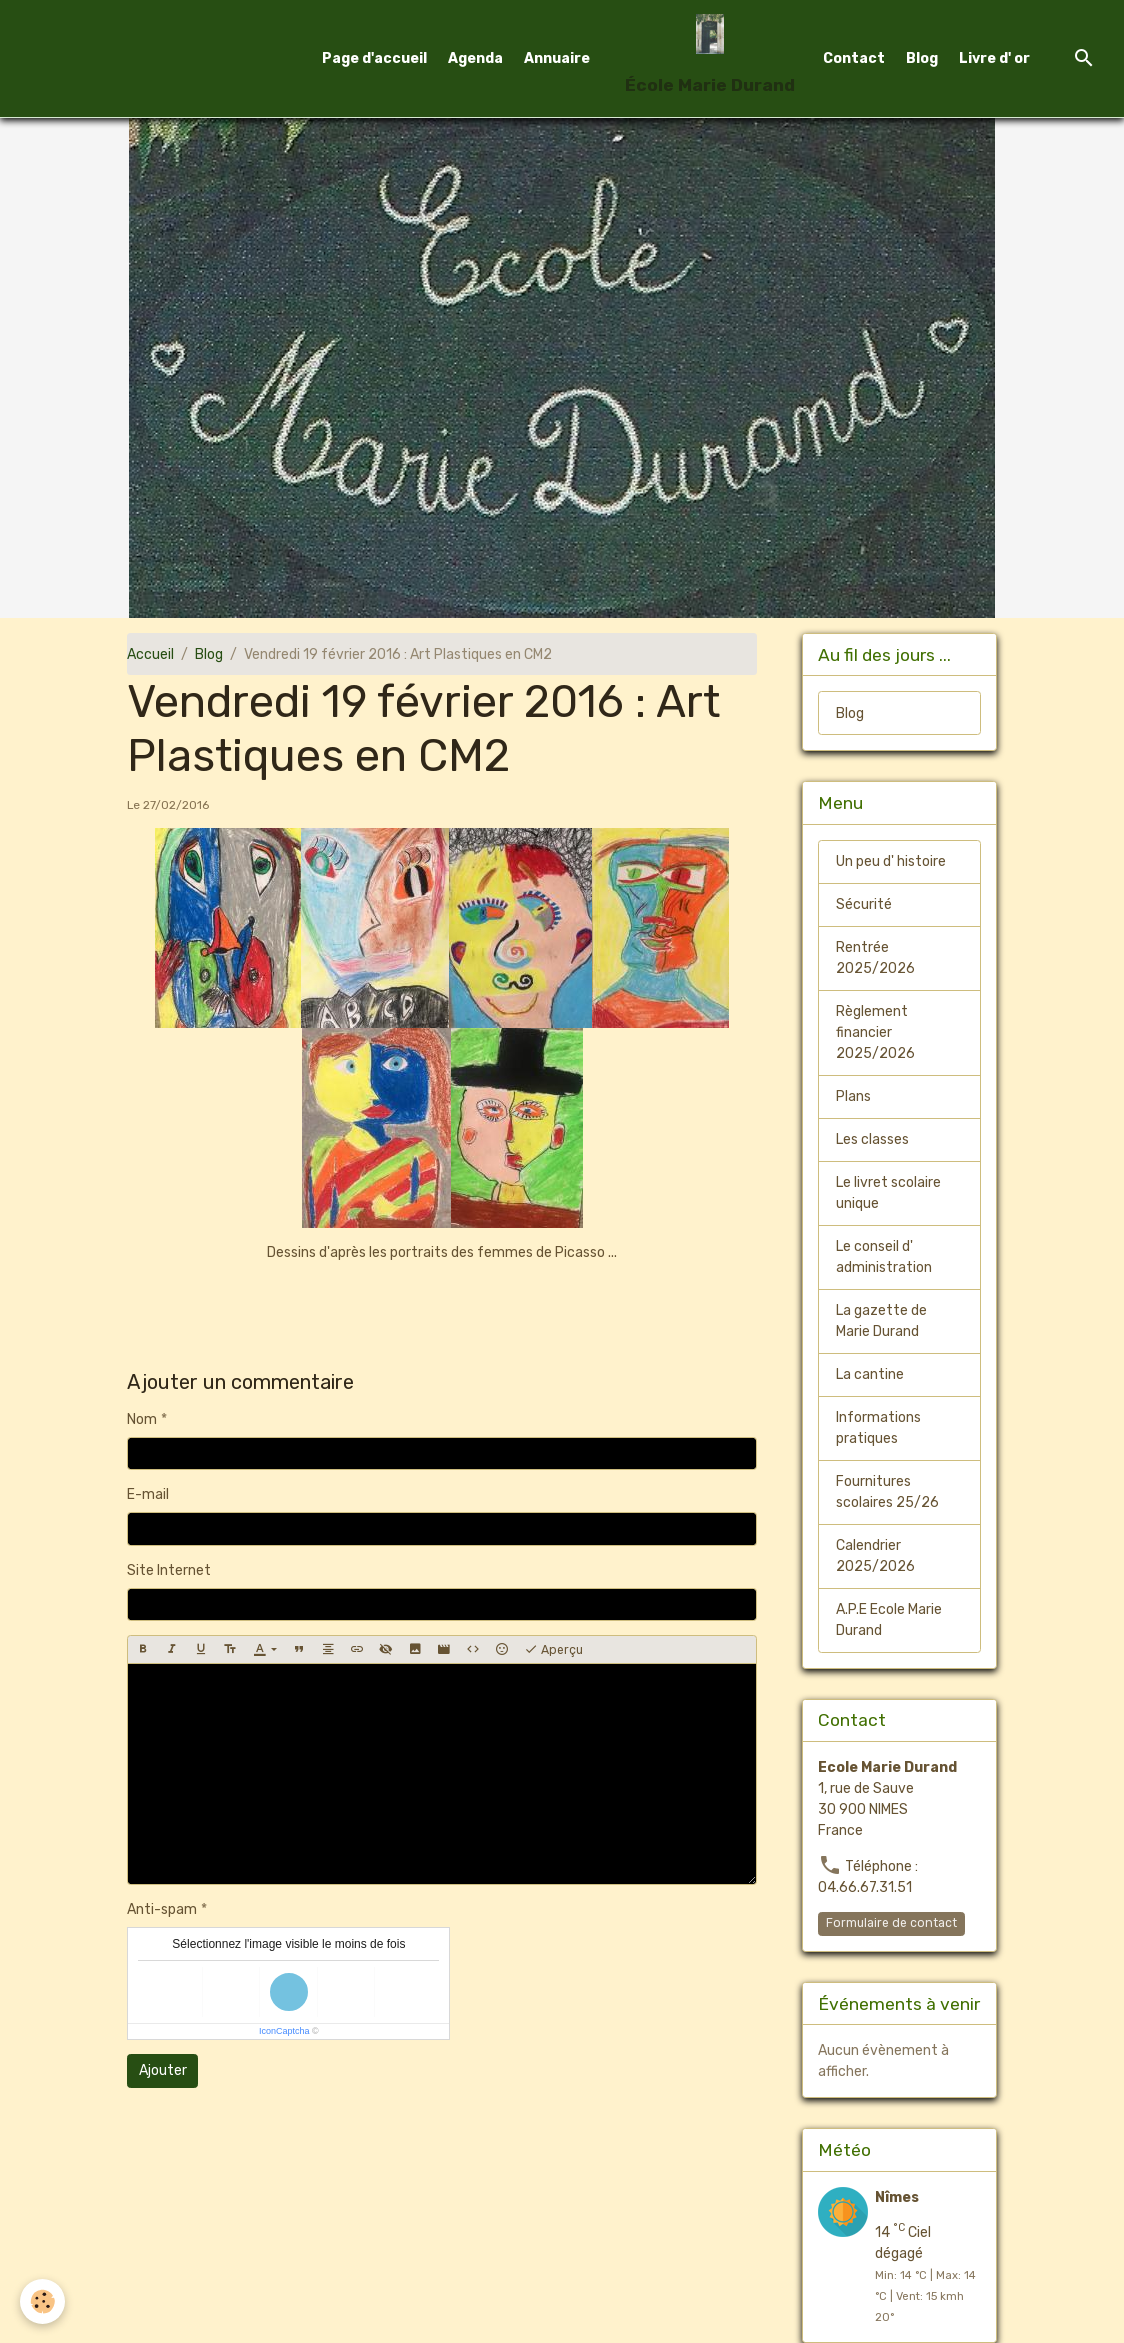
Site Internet (169, 1570)
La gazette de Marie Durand (881, 1321)
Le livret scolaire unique (888, 1193)
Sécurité (864, 904)
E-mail (148, 1494)
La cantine (870, 1374)
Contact (854, 58)
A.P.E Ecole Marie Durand (889, 1620)
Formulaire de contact (891, 1923)
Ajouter (163, 2070)
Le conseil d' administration (884, 1257)
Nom (142, 1419)
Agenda (475, 58)
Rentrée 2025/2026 (875, 958)
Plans (853, 1096)
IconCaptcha (284, 2031)
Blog (922, 58)
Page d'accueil (374, 58)
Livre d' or (994, 58)
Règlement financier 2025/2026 (875, 1032)
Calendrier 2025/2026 (875, 1556)
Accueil (150, 654)
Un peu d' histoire (891, 861)
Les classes (872, 1139)
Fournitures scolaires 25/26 (887, 1492)
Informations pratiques (878, 1428)
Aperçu (553, 1650)
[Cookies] (42, 2301)
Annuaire (557, 58)
